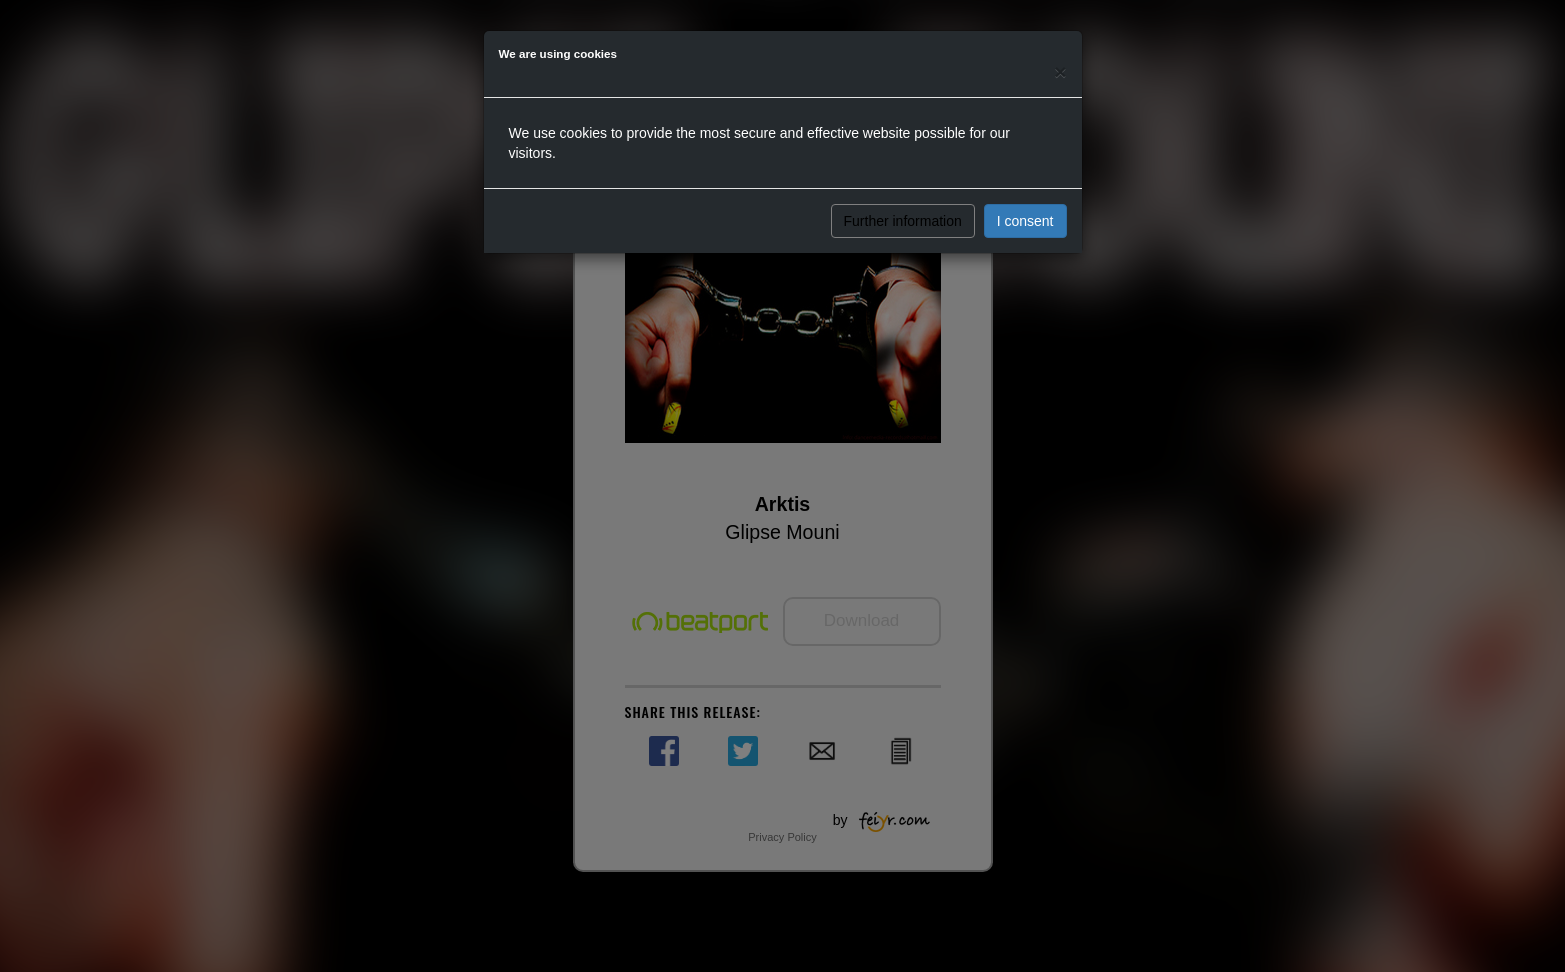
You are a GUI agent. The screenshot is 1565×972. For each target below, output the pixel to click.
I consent (1025, 221)
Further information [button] (903, 221)
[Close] (1060, 71)
